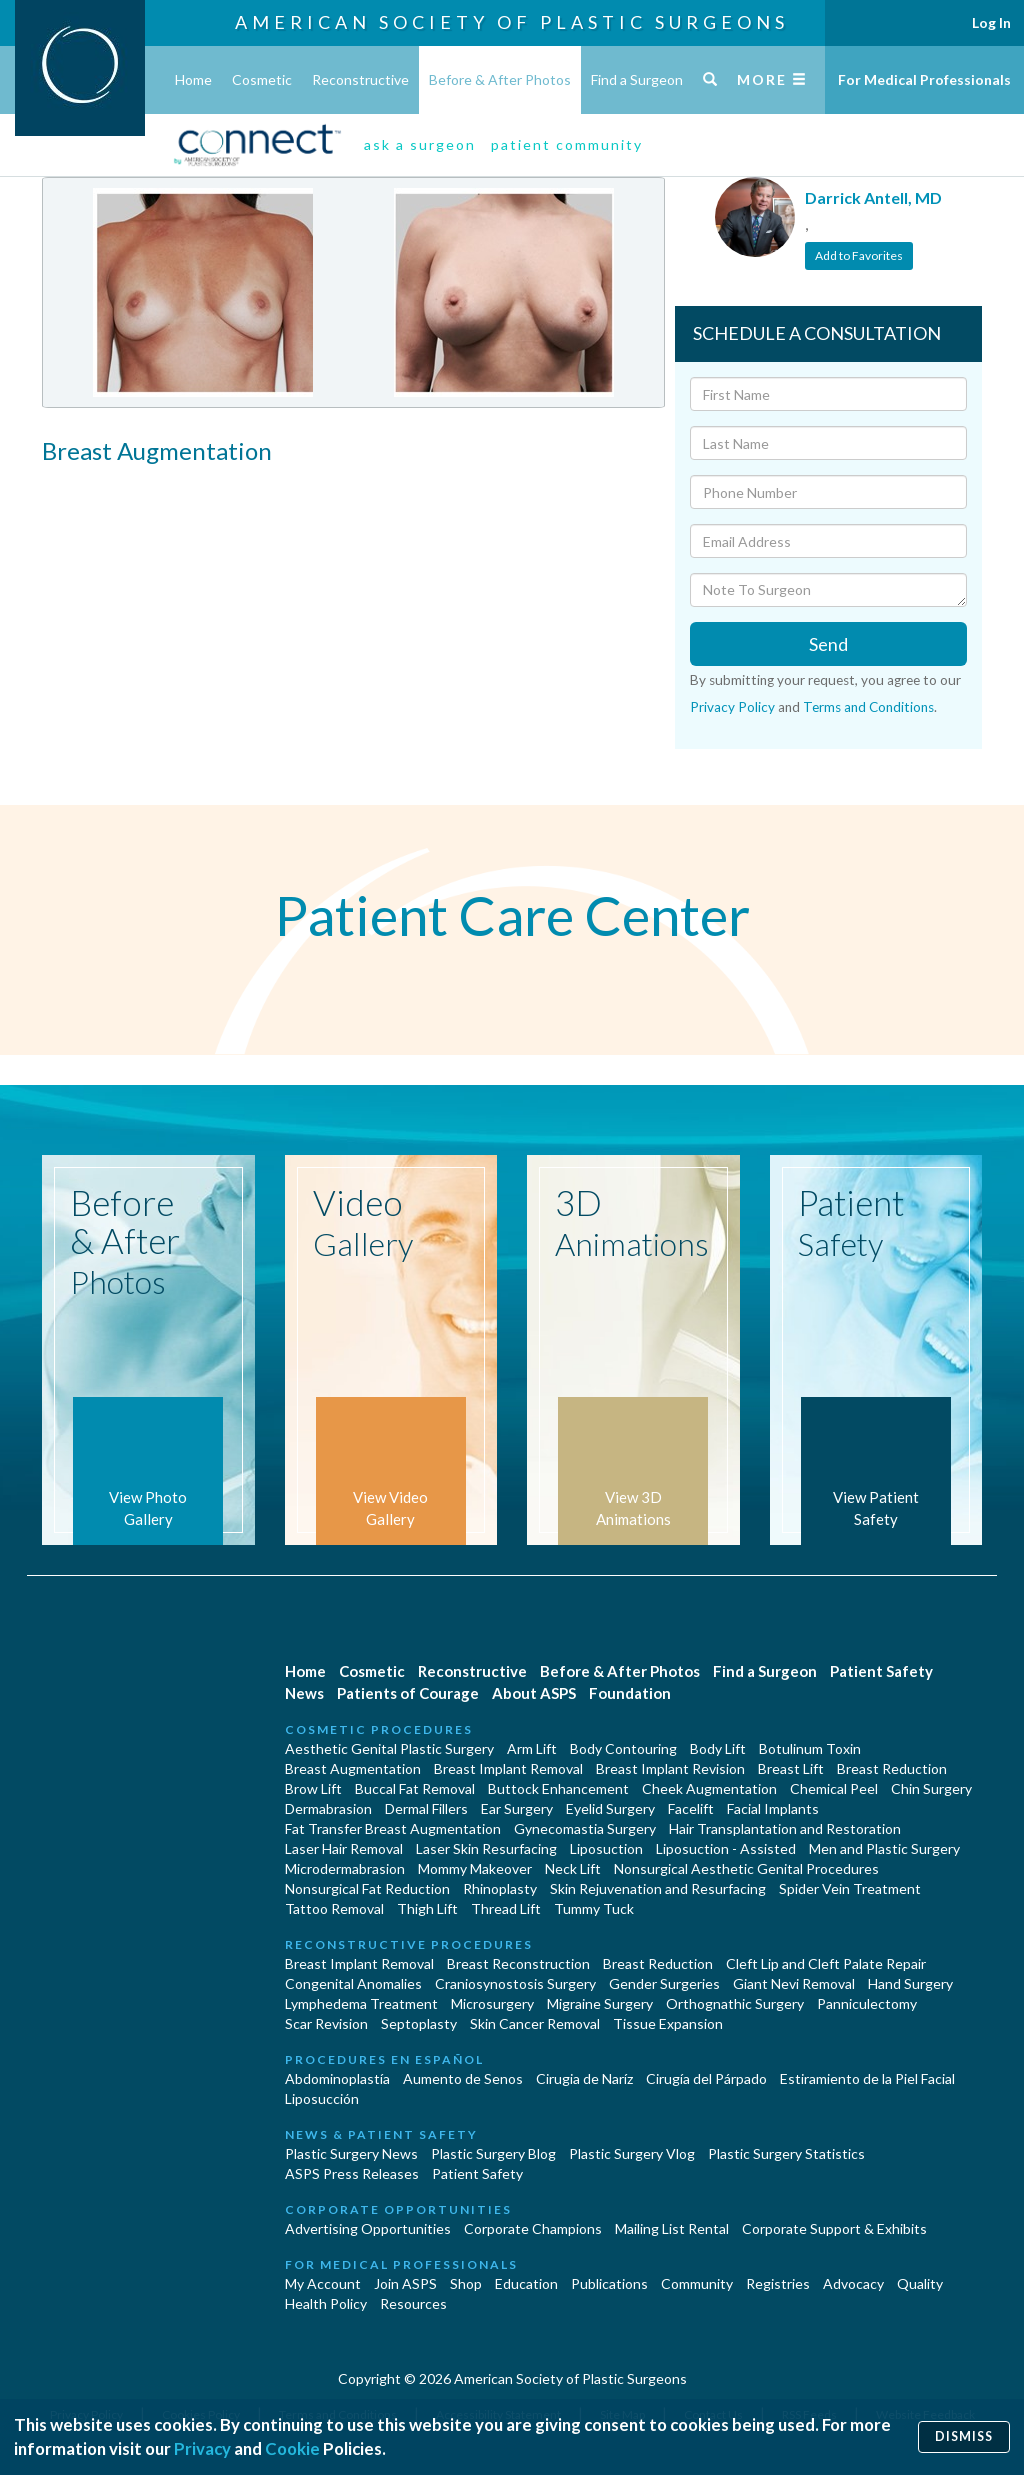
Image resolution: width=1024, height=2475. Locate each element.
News (304, 1693)
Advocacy (853, 2283)
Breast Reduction (892, 1768)
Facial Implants (773, 1808)
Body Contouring (623, 1748)
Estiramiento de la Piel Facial (867, 2078)
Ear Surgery (517, 1808)
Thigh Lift (427, 1908)
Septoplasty (419, 2023)
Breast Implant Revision (670, 1768)
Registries (778, 2283)
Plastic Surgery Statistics (786, 2153)
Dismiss (964, 2436)
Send (828, 644)
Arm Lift (532, 1748)
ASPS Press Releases (352, 2173)
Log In (991, 22)
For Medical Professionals (924, 79)
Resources (413, 2303)
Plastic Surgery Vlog (632, 2153)
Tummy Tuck (594, 1908)
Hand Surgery (910, 1983)
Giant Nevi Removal (794, 1983)
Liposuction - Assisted (726, 1848)
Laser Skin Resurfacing (486, 1848)
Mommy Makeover (475, 1868)
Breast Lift (791, 1768)
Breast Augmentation (353, 1768)
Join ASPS (405, 2283)
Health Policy (326, 2303)
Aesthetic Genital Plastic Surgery (389, 1748)
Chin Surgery (931, 1788)
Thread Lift (506, 1908)
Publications (609, 2283)
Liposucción (322, 2098)
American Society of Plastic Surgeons (512, 22)
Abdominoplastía (337, 2078)
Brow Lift (313, 1788)
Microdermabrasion (345, 1868)
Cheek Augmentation (709, 1788)
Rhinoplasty (500, 1888)
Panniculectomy (867, 2003)
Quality (920, 2283)
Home (193, 79)
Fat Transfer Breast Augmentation (393, 1828)
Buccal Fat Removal (415, 1788)
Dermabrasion (328, 1808)
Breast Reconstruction (518, 1963)
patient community (567, 144)
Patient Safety (881, 1671)
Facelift (691, 1808)
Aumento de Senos (463, 2078)
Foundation (630, 1693)
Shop (466, 2283)
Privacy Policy (732, 707)
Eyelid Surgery (610, 1808)
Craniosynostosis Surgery (515, 1983)
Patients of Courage (408, 1693)
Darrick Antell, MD (873, 197)
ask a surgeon (420, 144)
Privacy (202, 2448)
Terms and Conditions (868, 707)
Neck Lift (573, 1868)
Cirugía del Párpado (706, 2078)
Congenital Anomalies (353, 1983)
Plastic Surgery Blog (493, 2153)
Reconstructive (360, 79)
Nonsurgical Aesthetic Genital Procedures (746, 1868)
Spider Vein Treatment (850, 1888)
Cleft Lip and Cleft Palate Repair (826, 1963)
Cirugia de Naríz (584, 2078)
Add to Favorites (859, 255)
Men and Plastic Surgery (884, 1848)
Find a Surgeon (637, 79)
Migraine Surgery (600, 2003)
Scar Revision (326, 2023)
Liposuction (606, 1848)
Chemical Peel (834, 1788)
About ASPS (534, 1693)
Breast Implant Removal (508, 1768)
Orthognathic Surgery (735, 2003)
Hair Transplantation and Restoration (785, 1828)
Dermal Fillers (426, 1808)
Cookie (292, 2448)
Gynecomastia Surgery (585, 1828)
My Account (323, 2283)
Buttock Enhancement (558, 1788)
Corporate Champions (533, 2228)
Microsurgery (492, 2003)
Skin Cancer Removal (535, 2023)
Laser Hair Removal (344, 1848)
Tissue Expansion (668, 2023)
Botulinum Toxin (810, 1748)
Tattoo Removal (334, 1908)
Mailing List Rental (672, 2228)
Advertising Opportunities (368, 2228)
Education (526, 2283)
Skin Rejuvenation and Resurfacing (658, 1888)
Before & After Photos (500, 79)
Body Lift (718, 1748)
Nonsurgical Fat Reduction (367, 1888)
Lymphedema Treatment (361, 2003)
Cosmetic (262, 79)
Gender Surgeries (664, 1983)
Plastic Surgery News (351, 2153)
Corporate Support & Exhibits (834, 2228)
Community (697, 2283)
